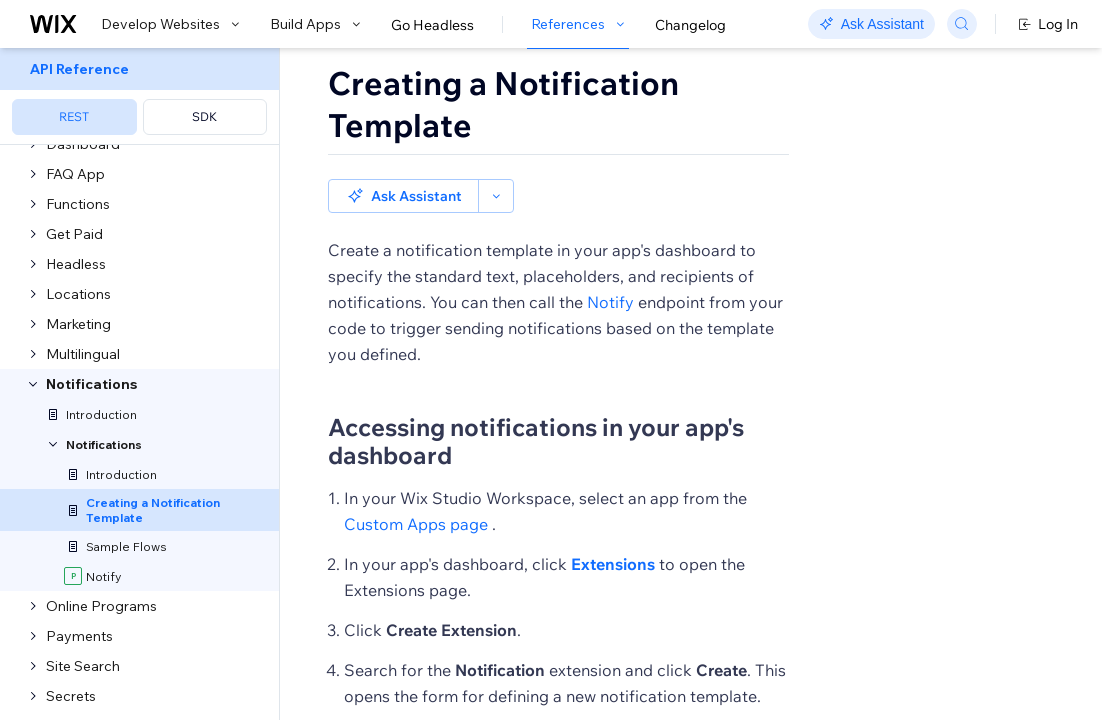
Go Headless (432, 25)
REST (74, 116)
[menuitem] (139, 96)
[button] (403, 196)
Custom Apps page (416, 524)
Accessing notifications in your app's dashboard (536, 441)
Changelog (690, 25)
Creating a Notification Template (503, 104)
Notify (610, 302)
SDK (204, 116)
